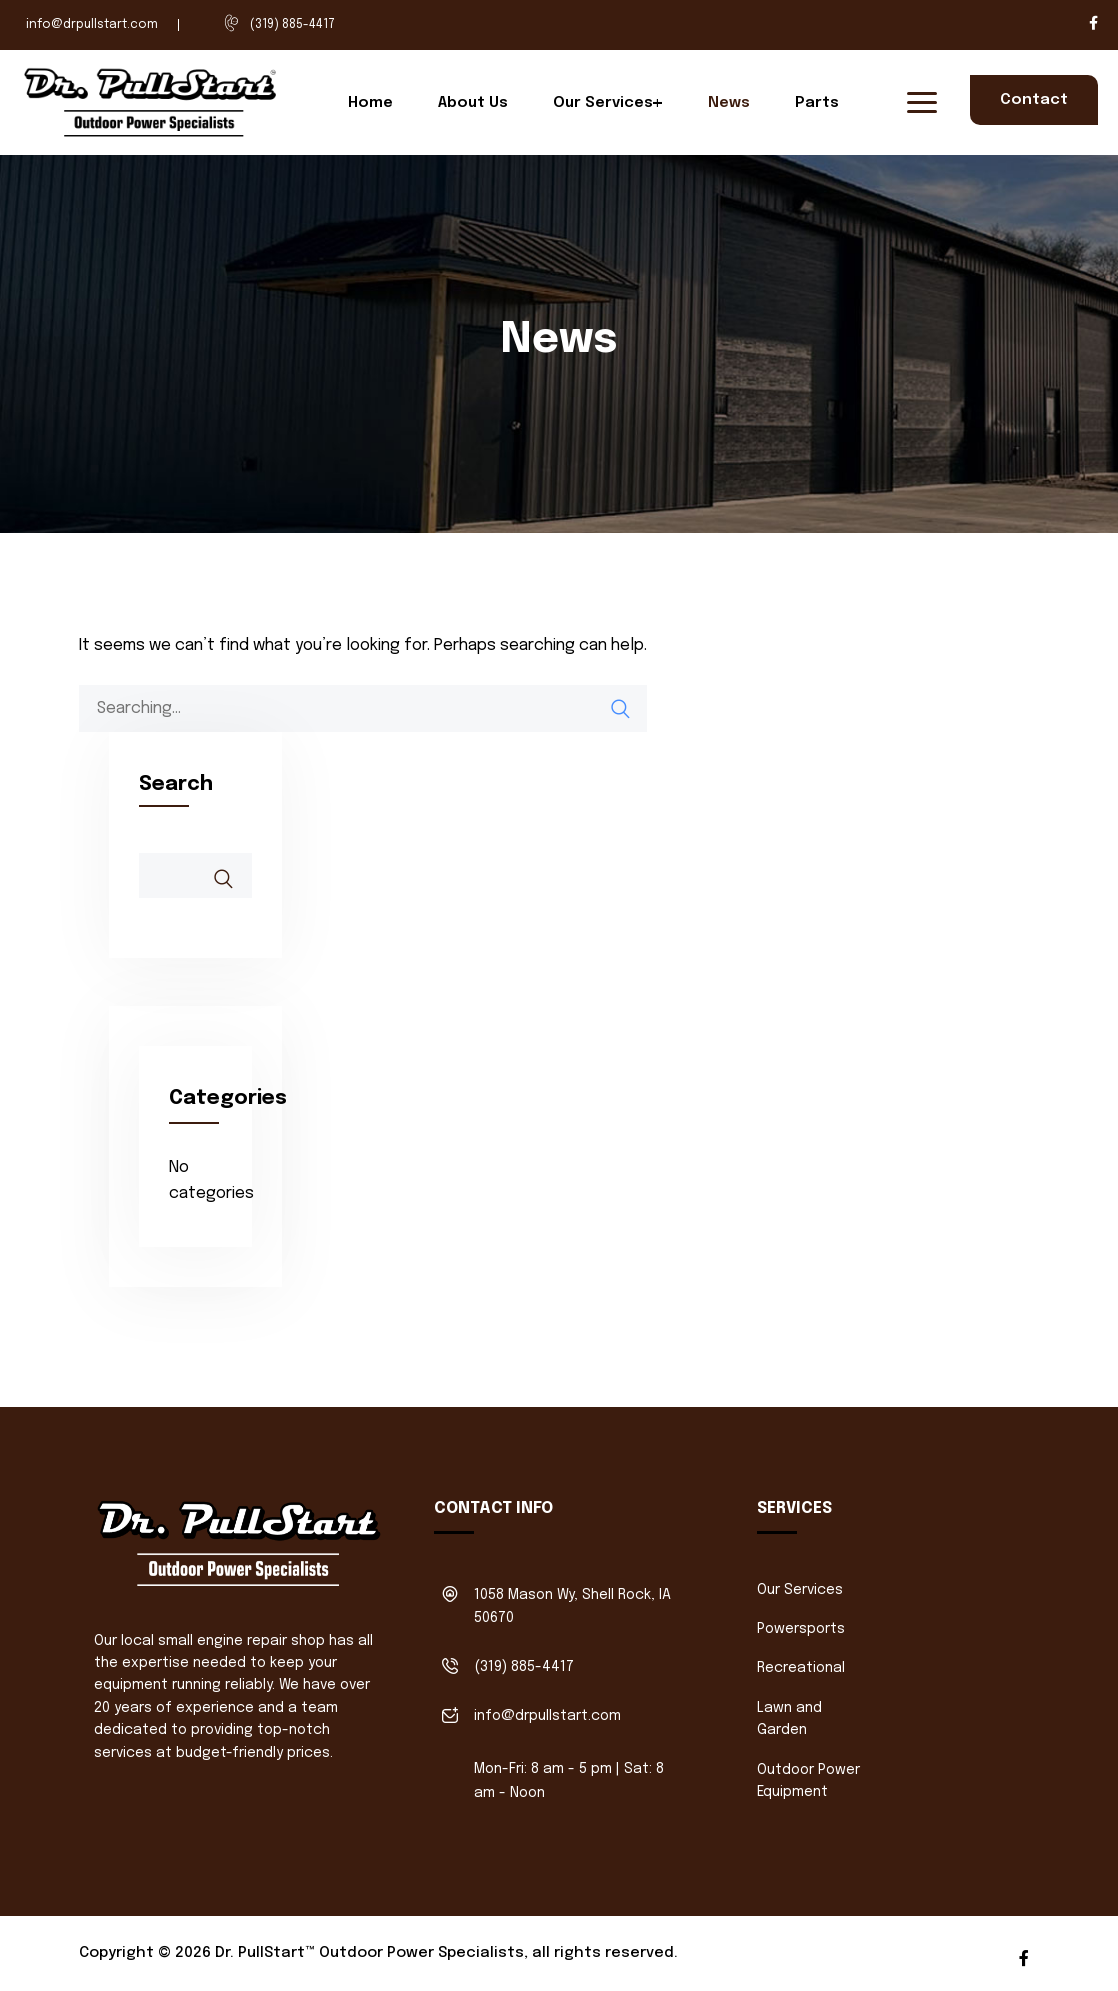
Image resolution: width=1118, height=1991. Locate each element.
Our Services (603, 103)
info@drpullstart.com (92, 25)
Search (176, 784)
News (729, 103)
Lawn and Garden (789, 1719)
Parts (817, 103)
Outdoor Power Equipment (808, 1781)
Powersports (801, 1629)
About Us (473, 103)
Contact (1034, 100)
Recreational (801, 1668)
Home (370, 103)
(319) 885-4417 (292, 25)
